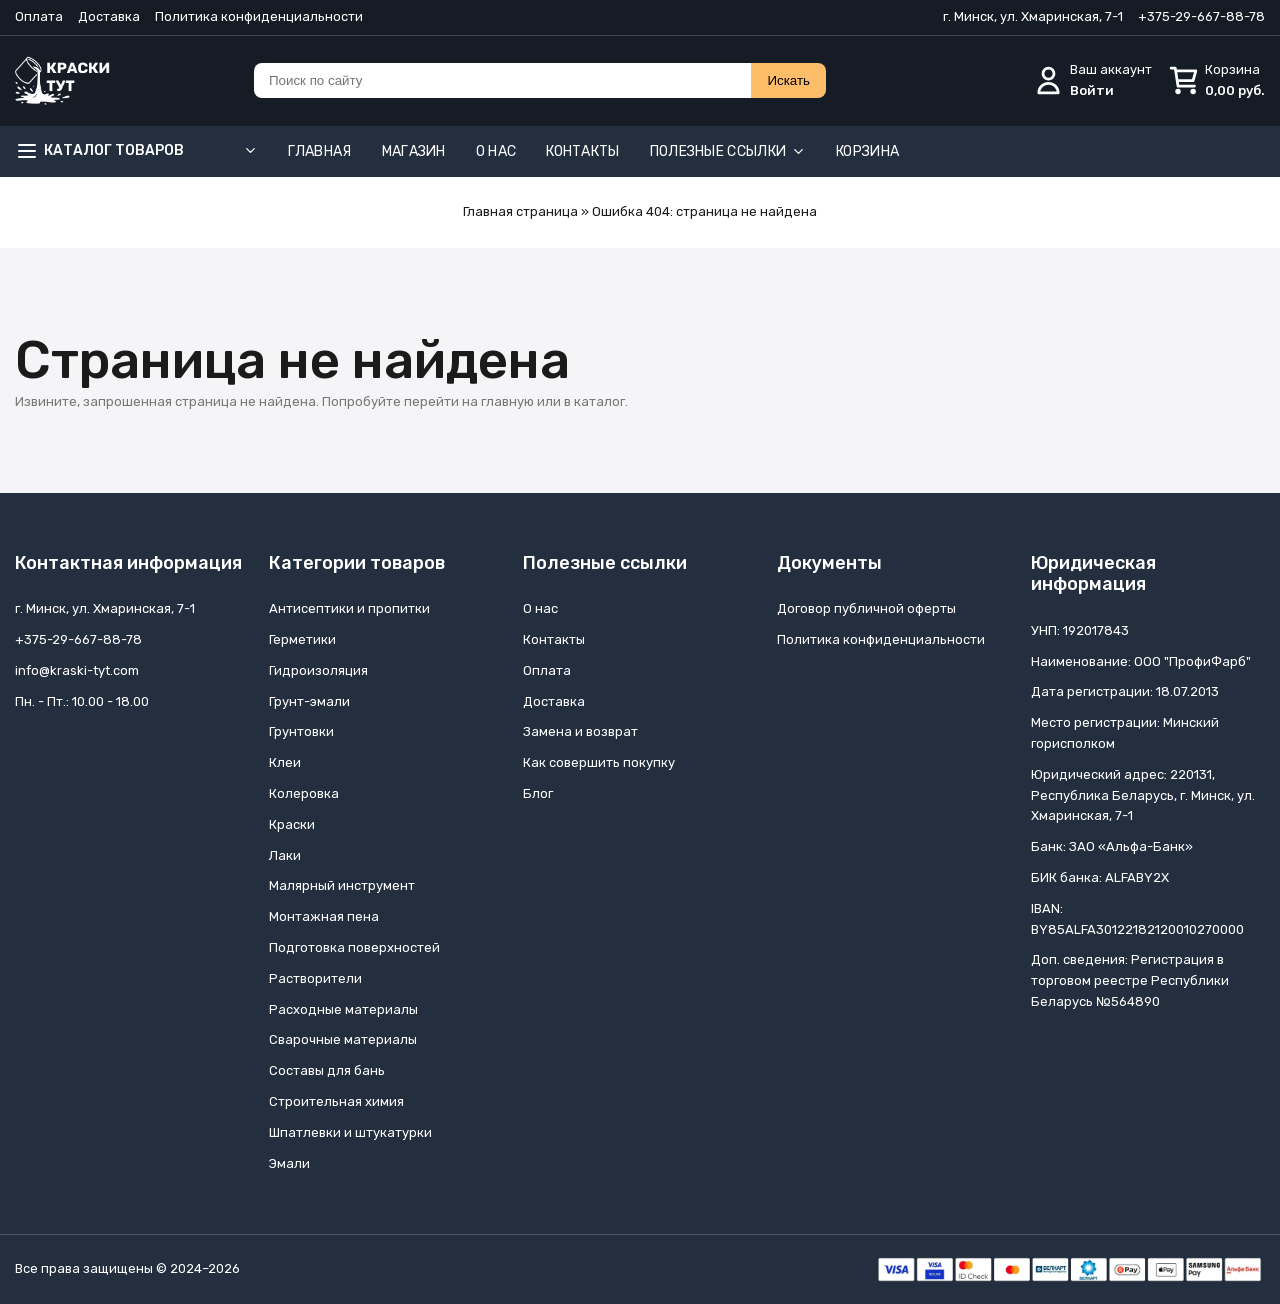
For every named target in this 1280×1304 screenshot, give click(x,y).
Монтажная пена (324, 916)
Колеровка (304, 793)
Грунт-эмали (309, 701)
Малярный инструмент (342, 885)
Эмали (289, 1163)
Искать (788, 80)
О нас (496, 151)
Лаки (285, 855)
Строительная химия (336, 1101)
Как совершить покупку (599, 762)
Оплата (39, 16)
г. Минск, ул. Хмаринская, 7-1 (1033, 16)
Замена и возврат (580, 731)
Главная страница (520, 211)
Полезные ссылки (728, 151)
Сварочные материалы (343, 1039)
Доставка (109, 16)
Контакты (582, 151)
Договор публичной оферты (866, 608)
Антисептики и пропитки (349, 608)
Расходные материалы (343, 1009)
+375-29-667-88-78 (1201, 16)
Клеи (285, 762)
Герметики (302, 639)
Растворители (315, 978)
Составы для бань (327, 1070)
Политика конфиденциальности (259, 16)
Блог (538, 793)
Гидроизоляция (318, 670)
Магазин (414, 151)
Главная (320, 151)
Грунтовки (301, 731)
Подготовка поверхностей (354, 947)
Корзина (867, 151)
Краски (292, 824)
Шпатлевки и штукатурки (350, 1132)
